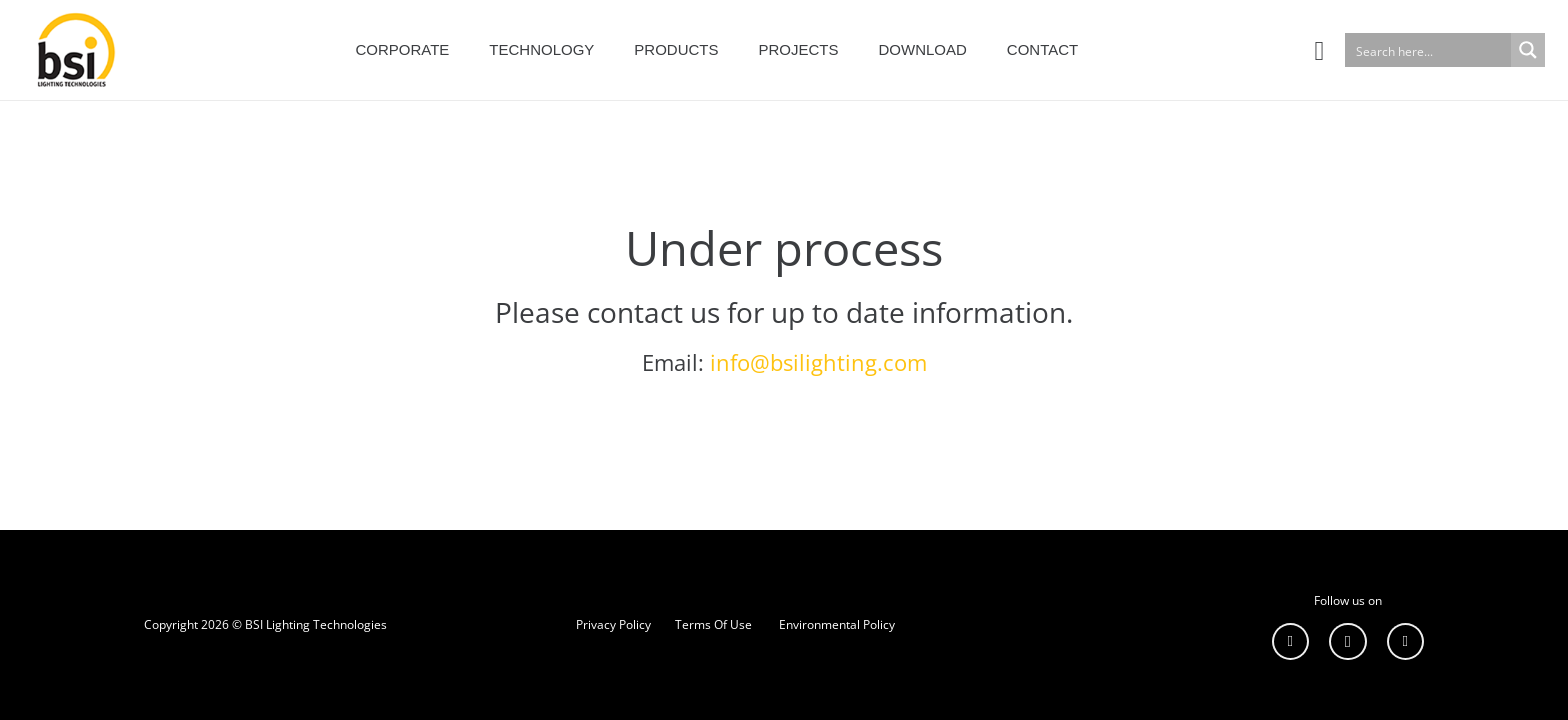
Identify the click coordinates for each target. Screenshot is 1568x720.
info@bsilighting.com (818, 362)
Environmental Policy (837, 624)
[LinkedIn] (1291, 642)
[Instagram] (1348, 642)
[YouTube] (1406, 642)
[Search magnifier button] (1528, 50)
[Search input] (1429, 50)
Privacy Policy (613, 624)
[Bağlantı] (71, 50)
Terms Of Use (713, 624)
